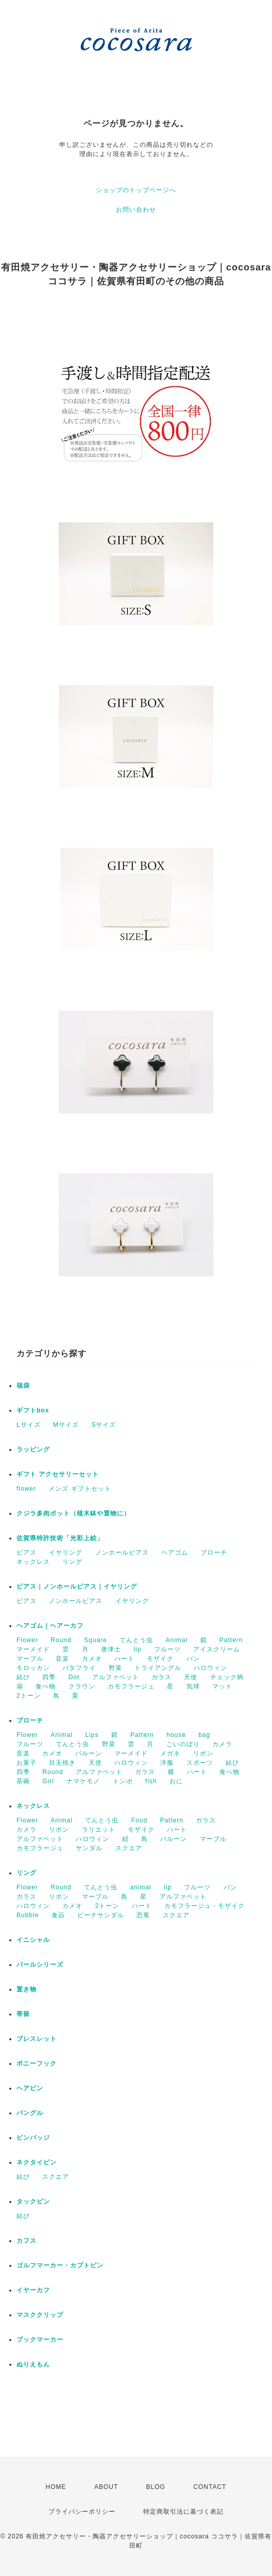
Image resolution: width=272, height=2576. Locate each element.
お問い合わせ (136, 209)
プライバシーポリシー (81, 2511)
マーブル (29, 1658)
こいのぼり (183, 1744)
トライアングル (157, 1667)
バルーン (88, 1753)
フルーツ (167, 1649)
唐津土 (111, 1649)
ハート (124, 1658)
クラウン (82, 1686)
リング (72, 1561)
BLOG (155, 2486)
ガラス (161, 1677)
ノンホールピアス (122, 1552)
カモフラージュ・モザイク (204, 1905)
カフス (26, 2240)
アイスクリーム (216, 1649)
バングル (29, 2113)
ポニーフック (36, 2063)
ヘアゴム (174, 1552)
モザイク (160, 1658)
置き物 (26, 1989)
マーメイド (33, 1649)
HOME (56, 2486)
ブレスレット (36, 2038)
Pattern (231, 1640)
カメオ (92, 1658)
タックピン (33, 2201)
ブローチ (213, 1552)
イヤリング (65, 1552)
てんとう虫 (136, 1640)
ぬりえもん (33, 2364)
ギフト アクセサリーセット (57, 1474)
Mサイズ (66, 1424)
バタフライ (79, 1667)
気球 (193, 1686)
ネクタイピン (36, 2162)
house (176, 1734)
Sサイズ (103, 1424)
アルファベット (115, 1677)
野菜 (115, 1667)
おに (176, 1781)
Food (139, 1820)
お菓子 (26, 1762)
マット (222, 1686)
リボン (203, 1753)
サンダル (89, 1848)
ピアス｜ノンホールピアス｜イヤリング (76, 1586)
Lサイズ (28, 1424)
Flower (27, 1640)
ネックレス (33, 1561)
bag (204, 1734)
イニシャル (33, 1939)
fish (151, 1781)
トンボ (123, 1781)
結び (23, 1677)
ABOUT (106, 2486)
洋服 (167, 1762)
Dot (74, 1677)
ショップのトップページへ (136, 190)
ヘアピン (29, 2088)
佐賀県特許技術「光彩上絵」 (60, 1538)
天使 (190, 1677)
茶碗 (23, 1781)
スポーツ (199, 1762)
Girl (48, 1781)
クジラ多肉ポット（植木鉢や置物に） (73, 1513)
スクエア (128, 1848)
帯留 (23, 2014)
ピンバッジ (33, 2137)
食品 (58, 1915)
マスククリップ (39, 2314)
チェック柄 (227, 1677)
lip (137, 1649)
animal (140, 1887)
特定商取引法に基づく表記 (183, 2511)
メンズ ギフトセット (79, 1488)
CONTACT (209, 2486)
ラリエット (98, 1829)
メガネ (170, 1753)
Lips (91, 1734)
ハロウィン (210, 1667)
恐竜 (143, 1915)
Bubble (27, 1915)
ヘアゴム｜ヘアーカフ (49, 1625)
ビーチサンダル (100, 1915)
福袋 (23, 1385)
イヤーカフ (33, 2290)
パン (193, 1658)
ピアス (26, 1552)
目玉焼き (62, 1762)
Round (60, 1640)
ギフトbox (32, 1410)
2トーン (28, 1695)
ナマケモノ (83, 1781)
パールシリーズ (39, 1964)
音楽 (62, 1658)
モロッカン (33, 1667)
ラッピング (33, 1449)
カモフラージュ (131, 1686)
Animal (176, 1640)
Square (95, 1640)
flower (26, 1488)
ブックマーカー (39, 2339)
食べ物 (46, 1686)
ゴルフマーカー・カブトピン (60, 2265)
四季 (49, 1677)
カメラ (222, 1744)
